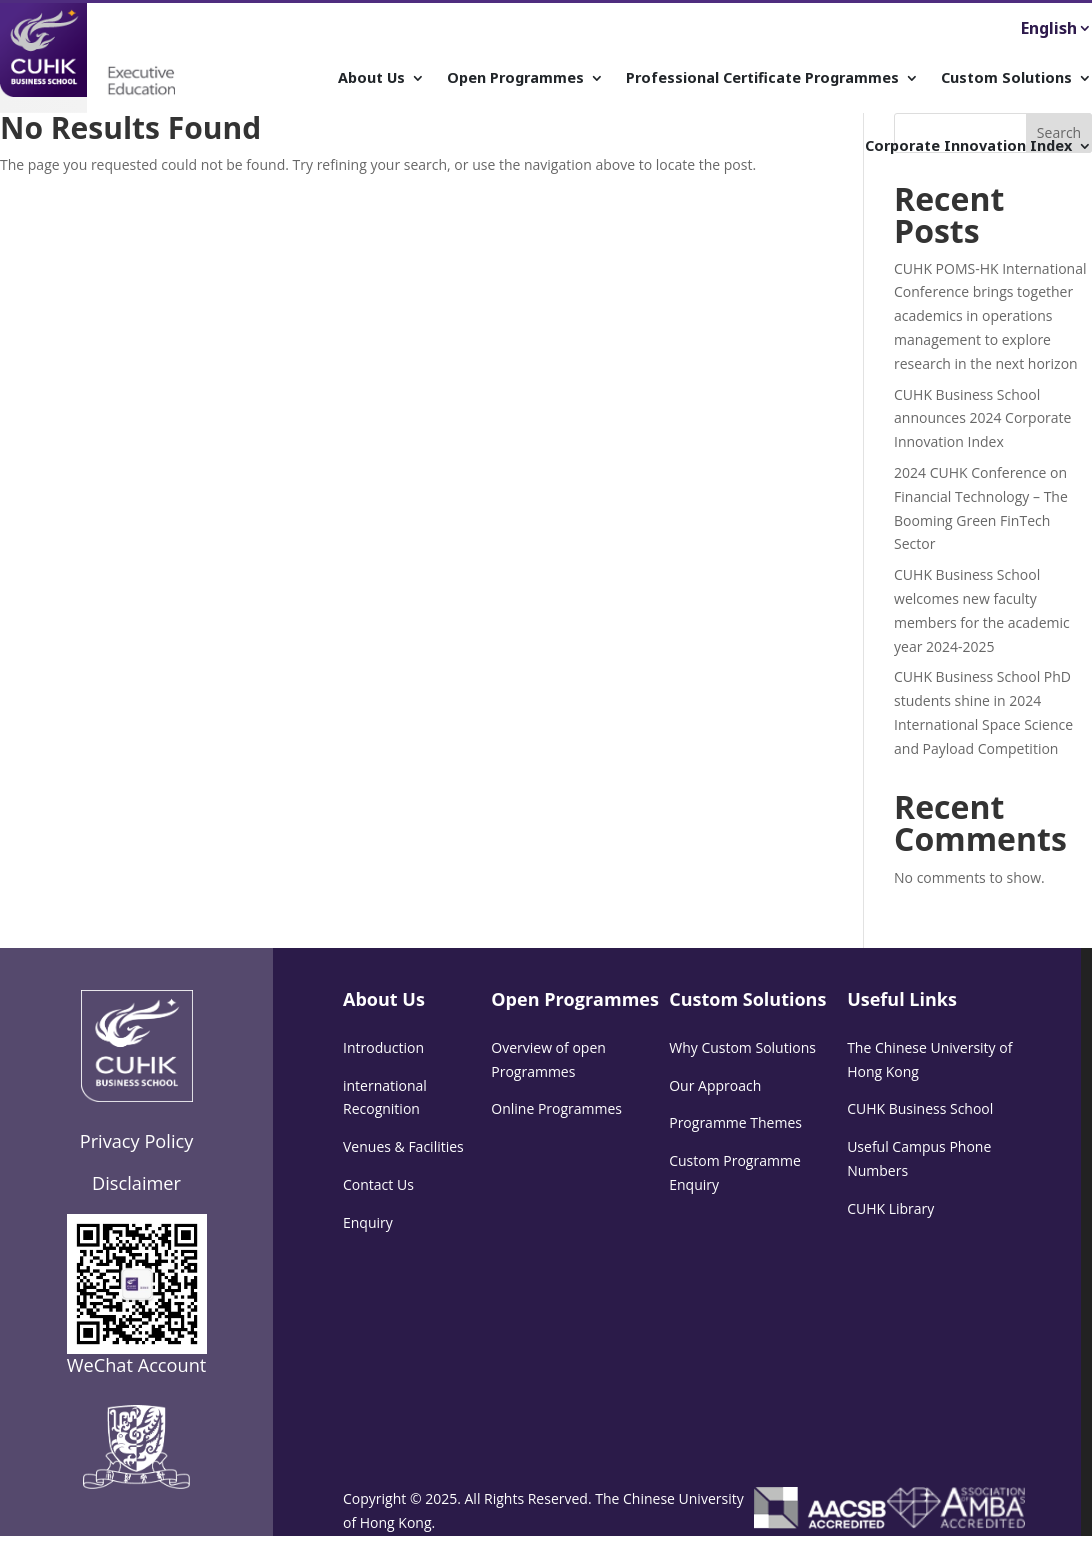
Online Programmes (556, 1108)
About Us (371, 78)
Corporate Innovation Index (968, 146)
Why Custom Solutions (742, 1047)
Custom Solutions (1006, 78)
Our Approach (715, 1085)
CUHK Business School (920, 1108)
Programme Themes (735, 1122)
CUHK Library (890, 1208)
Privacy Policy (137, 1141)
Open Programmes (515, 78)
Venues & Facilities (403, 1146)
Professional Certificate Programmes (762, 78)
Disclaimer (136, 1183)
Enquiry (368, 1222)
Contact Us (378, 1184)
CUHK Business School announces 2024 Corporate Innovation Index (982, 418)
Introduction (383, 1047)
